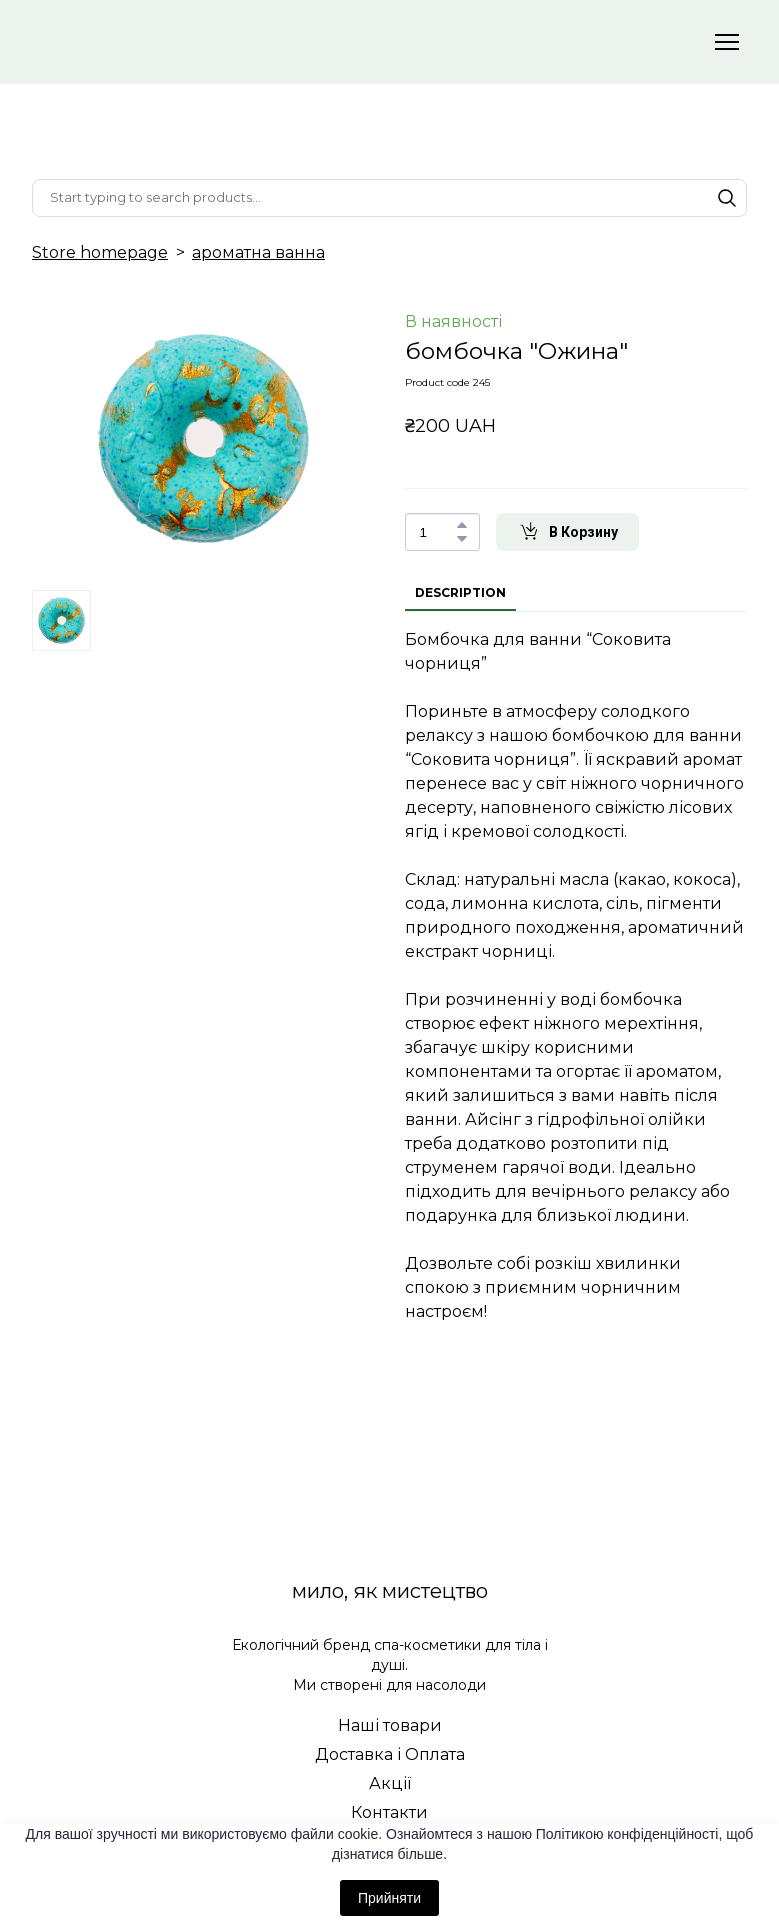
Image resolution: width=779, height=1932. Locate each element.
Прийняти (389, 1898)
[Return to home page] (197, 42)
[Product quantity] (437, 532)
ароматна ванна (258, 252)
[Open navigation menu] (727, 42)
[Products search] (389, 198)
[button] (727, 198)
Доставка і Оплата (390, 1754)
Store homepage (100, 252)
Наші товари (390, 1725)
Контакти (389, 1812)
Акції (390, 1783)
